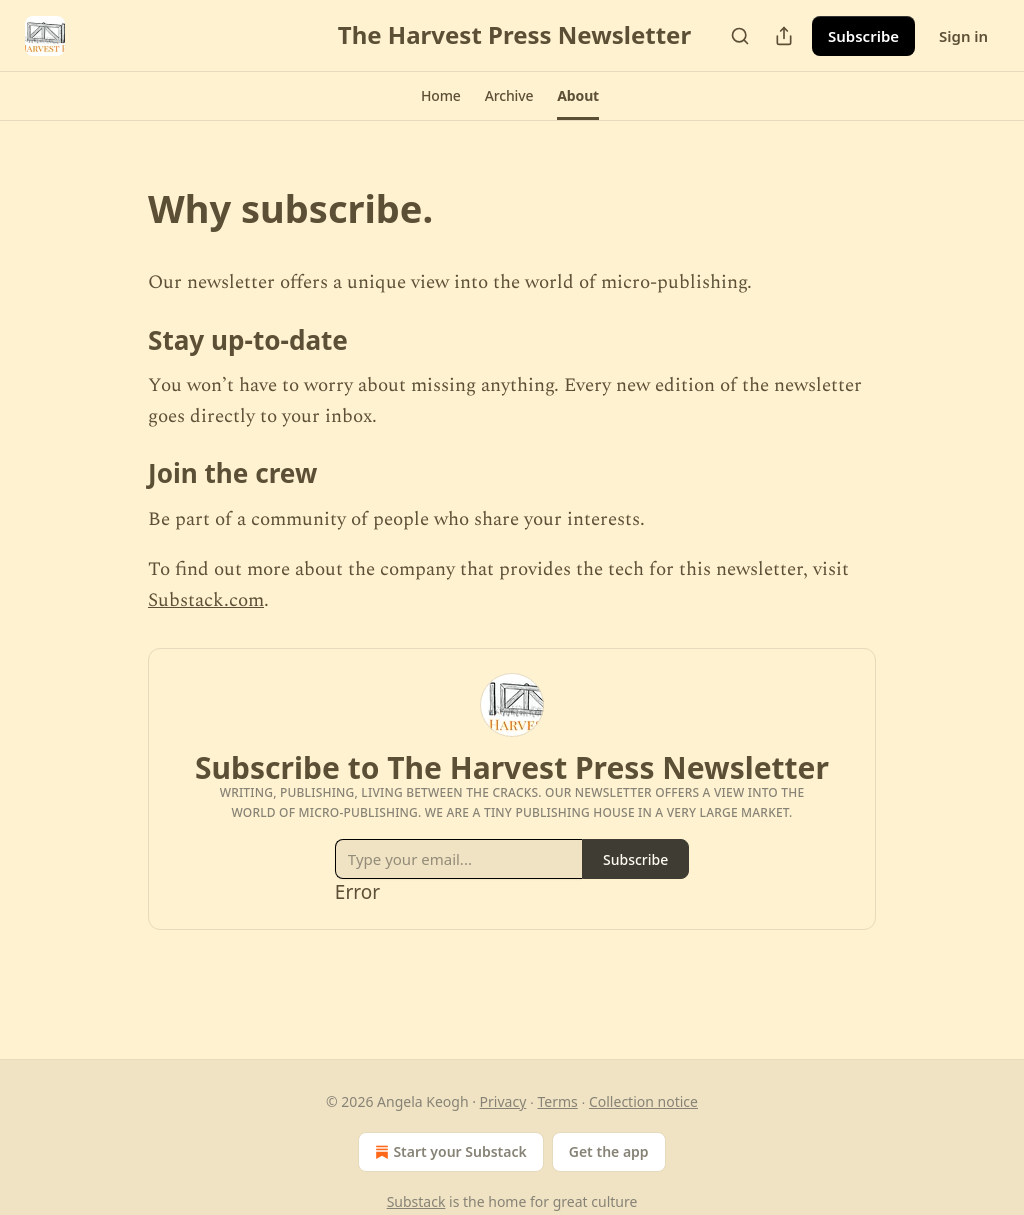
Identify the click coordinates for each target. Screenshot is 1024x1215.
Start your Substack (448, 1152)
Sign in (963, 36)
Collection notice (643, 1101)
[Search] (740, 36)
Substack (416, 1201)
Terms (557, 1101)
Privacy (503, 1101)
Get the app (609, 1151)
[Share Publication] (784, 36)
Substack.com (206, 600)
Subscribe (863, 36)
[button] (441, 96)
